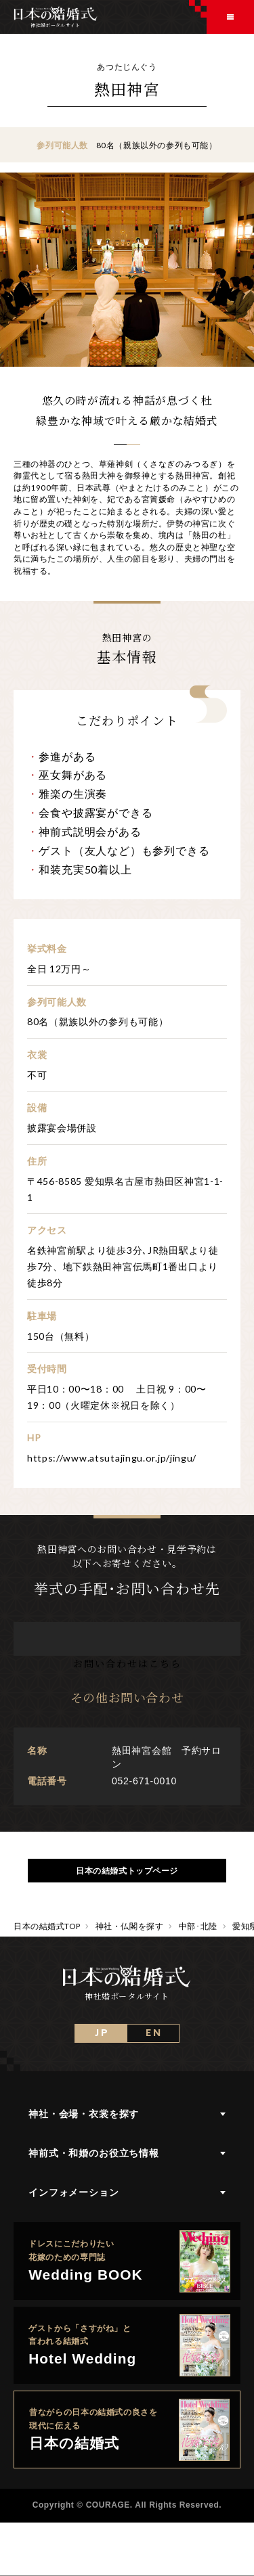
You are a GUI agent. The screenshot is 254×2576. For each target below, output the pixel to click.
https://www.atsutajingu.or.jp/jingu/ (111, 1458)
